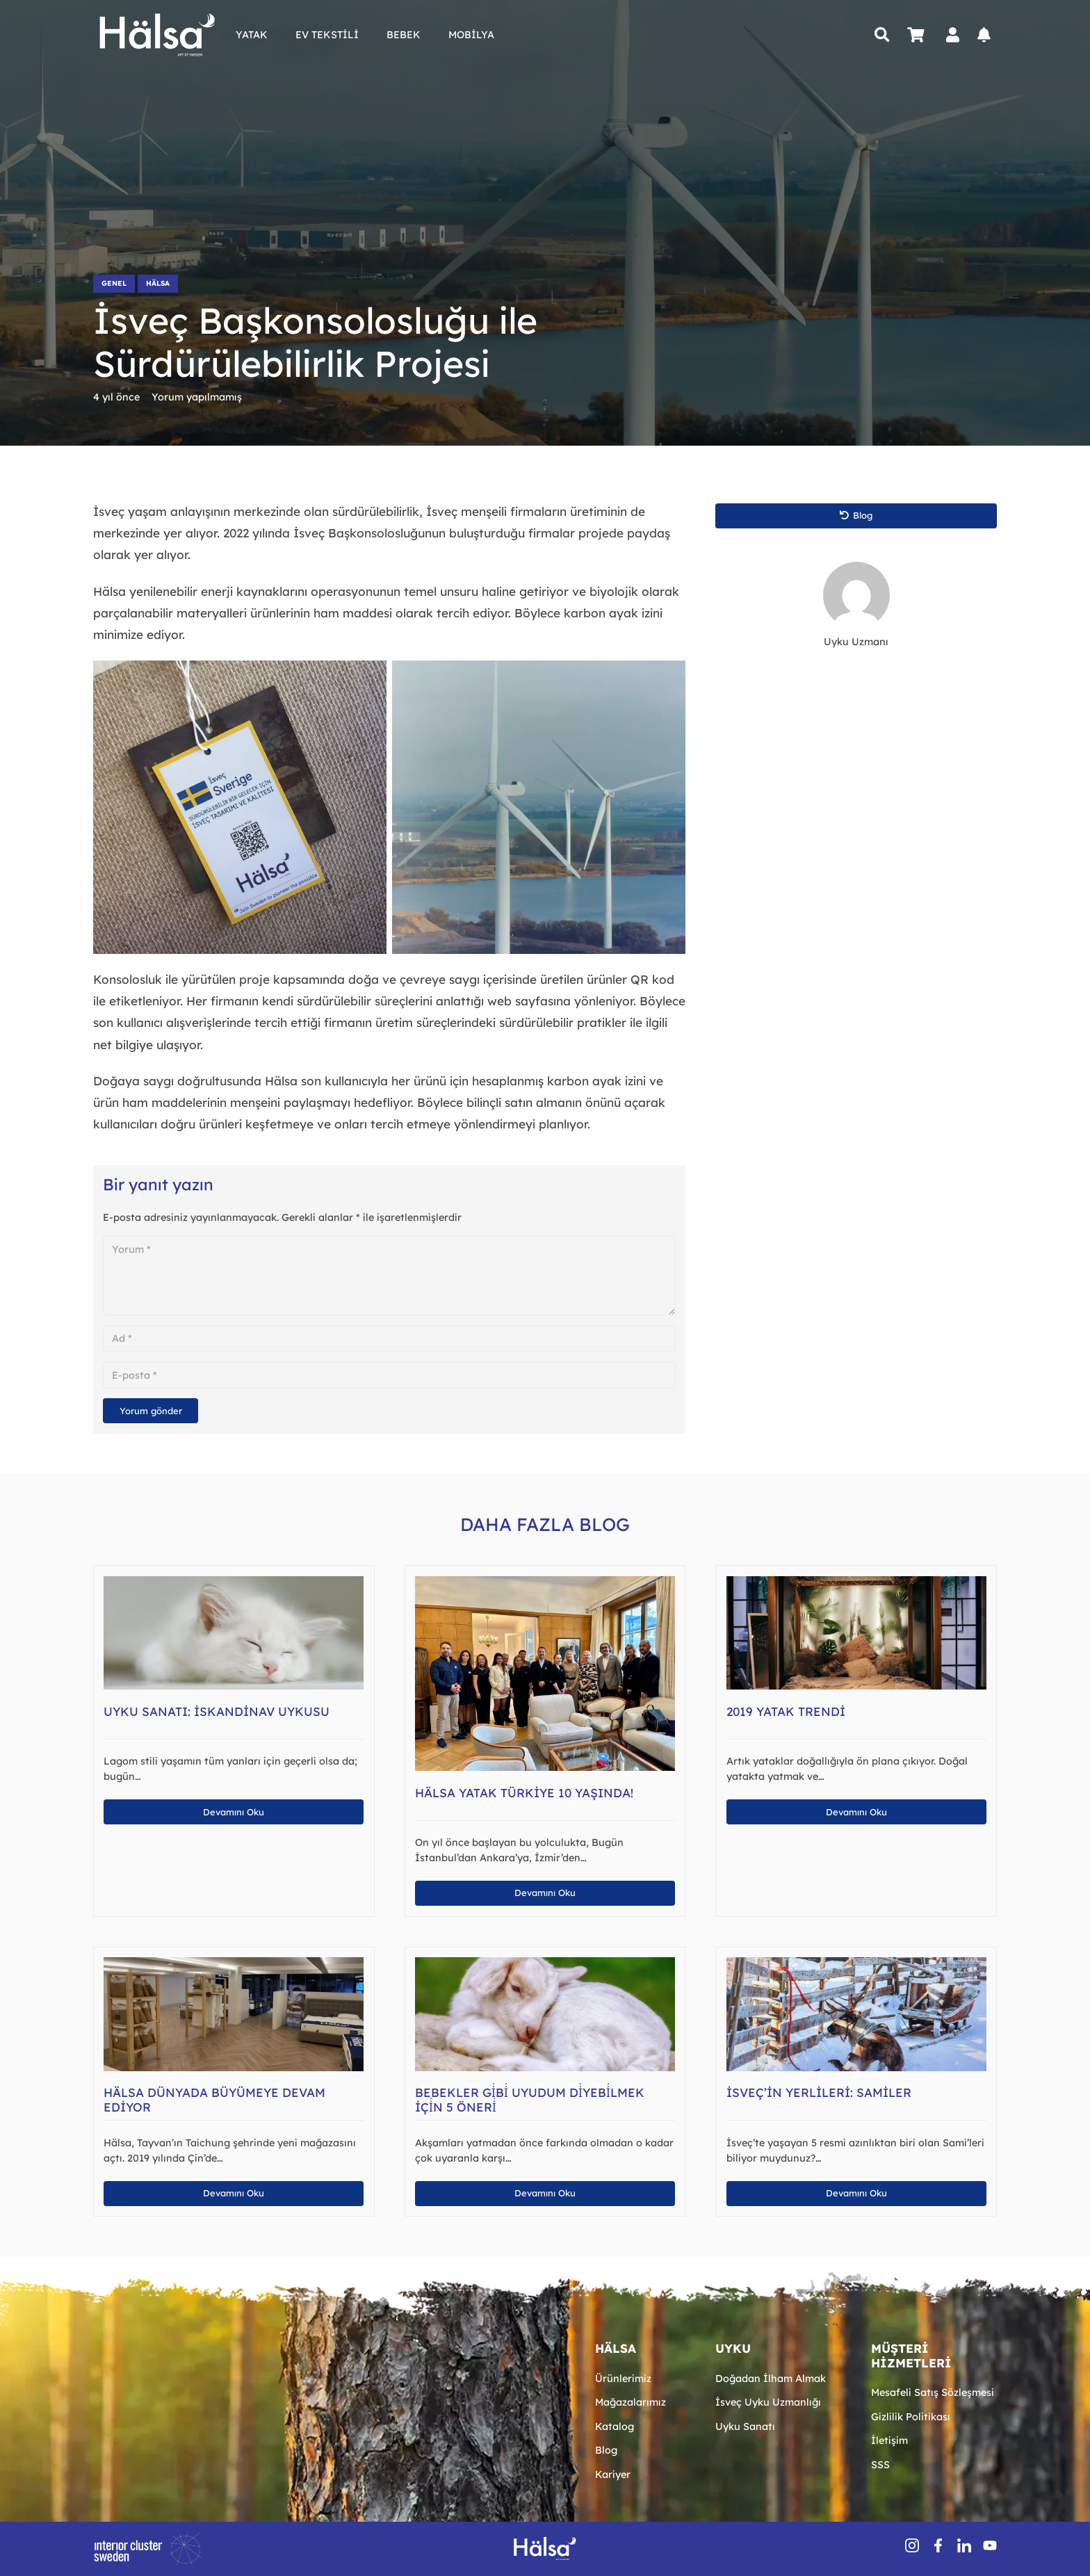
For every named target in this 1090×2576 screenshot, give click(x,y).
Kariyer (613, 2474)
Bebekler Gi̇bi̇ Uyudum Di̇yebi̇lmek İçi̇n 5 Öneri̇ (529, 2099)
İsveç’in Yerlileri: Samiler (818, 2092)
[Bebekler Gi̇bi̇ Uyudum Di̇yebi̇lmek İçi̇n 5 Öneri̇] (545, 1964)
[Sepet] (915, 35)
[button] (882, 35)
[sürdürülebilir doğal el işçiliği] (240, 807)
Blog (606, 2450)
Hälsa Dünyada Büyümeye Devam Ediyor (214, 2099)
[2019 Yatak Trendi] (856, 1583)
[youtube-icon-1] (990, 2545)
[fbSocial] (938, 2545)
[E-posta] (389, 1375)
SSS (880, 2464)
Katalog (614, 2426)
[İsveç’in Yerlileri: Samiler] (856, 1964)
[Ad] (389, 1338)
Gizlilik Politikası (910, 2417)
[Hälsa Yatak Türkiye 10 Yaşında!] (545, 1583)
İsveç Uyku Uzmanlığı (768, 2402)
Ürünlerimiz (623, 2378)
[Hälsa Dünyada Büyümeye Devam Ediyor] (234, 1964)
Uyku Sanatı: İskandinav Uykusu (217, 1711)
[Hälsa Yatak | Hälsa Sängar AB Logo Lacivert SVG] (157, 34)
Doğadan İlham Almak (770, 2378)
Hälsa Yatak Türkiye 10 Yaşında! (524, 1792)
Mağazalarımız (630, 2402)
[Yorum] (389, 1275)
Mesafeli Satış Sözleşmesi (932, 2392)
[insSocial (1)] (912, 2545)
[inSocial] (964, 2545)
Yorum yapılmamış (197, 397)
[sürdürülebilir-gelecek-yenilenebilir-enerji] (538, 807)
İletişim (889, 2440)
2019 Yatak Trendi (785, 1711)
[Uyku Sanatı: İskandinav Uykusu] (234, 1583)
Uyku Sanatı (745, 2426)
